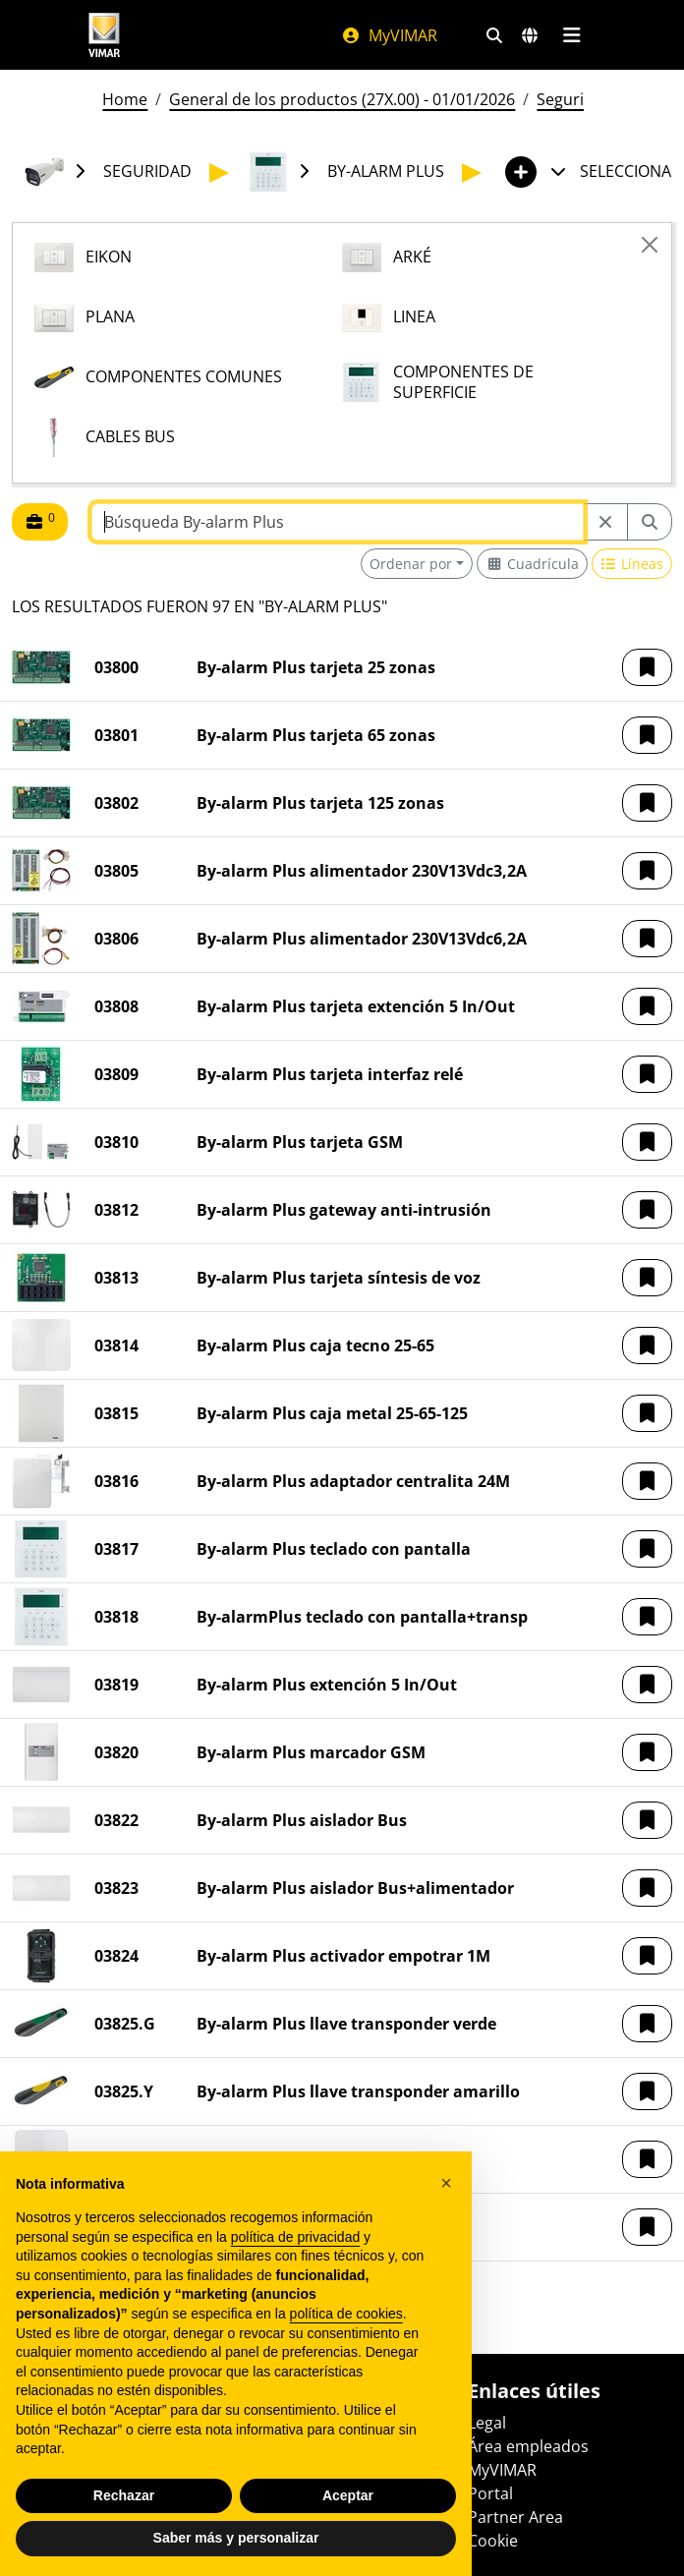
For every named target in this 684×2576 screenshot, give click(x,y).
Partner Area (515, 2517)
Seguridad (574, 99)
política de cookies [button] (346, 2313)
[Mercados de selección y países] (530, 35)
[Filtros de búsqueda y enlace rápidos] (494, 35)
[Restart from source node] (605, 522)
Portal (490, 2493)
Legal (487, 2422)
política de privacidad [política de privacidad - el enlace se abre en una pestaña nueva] (296, 2237)
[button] (647, 667)
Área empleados (528, 2446)
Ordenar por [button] (411, 563)
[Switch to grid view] (532, 563)
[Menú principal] (571, 35)
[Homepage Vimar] (104, 35)
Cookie (493, 2540)
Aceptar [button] (347, 2495)
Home (124, 99)
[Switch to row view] (632, 563)
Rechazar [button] (123, 2495)
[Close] (649, 245)
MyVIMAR (389, 35)
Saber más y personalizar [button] (236, 2538)
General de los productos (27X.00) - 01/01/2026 (342, 99)
